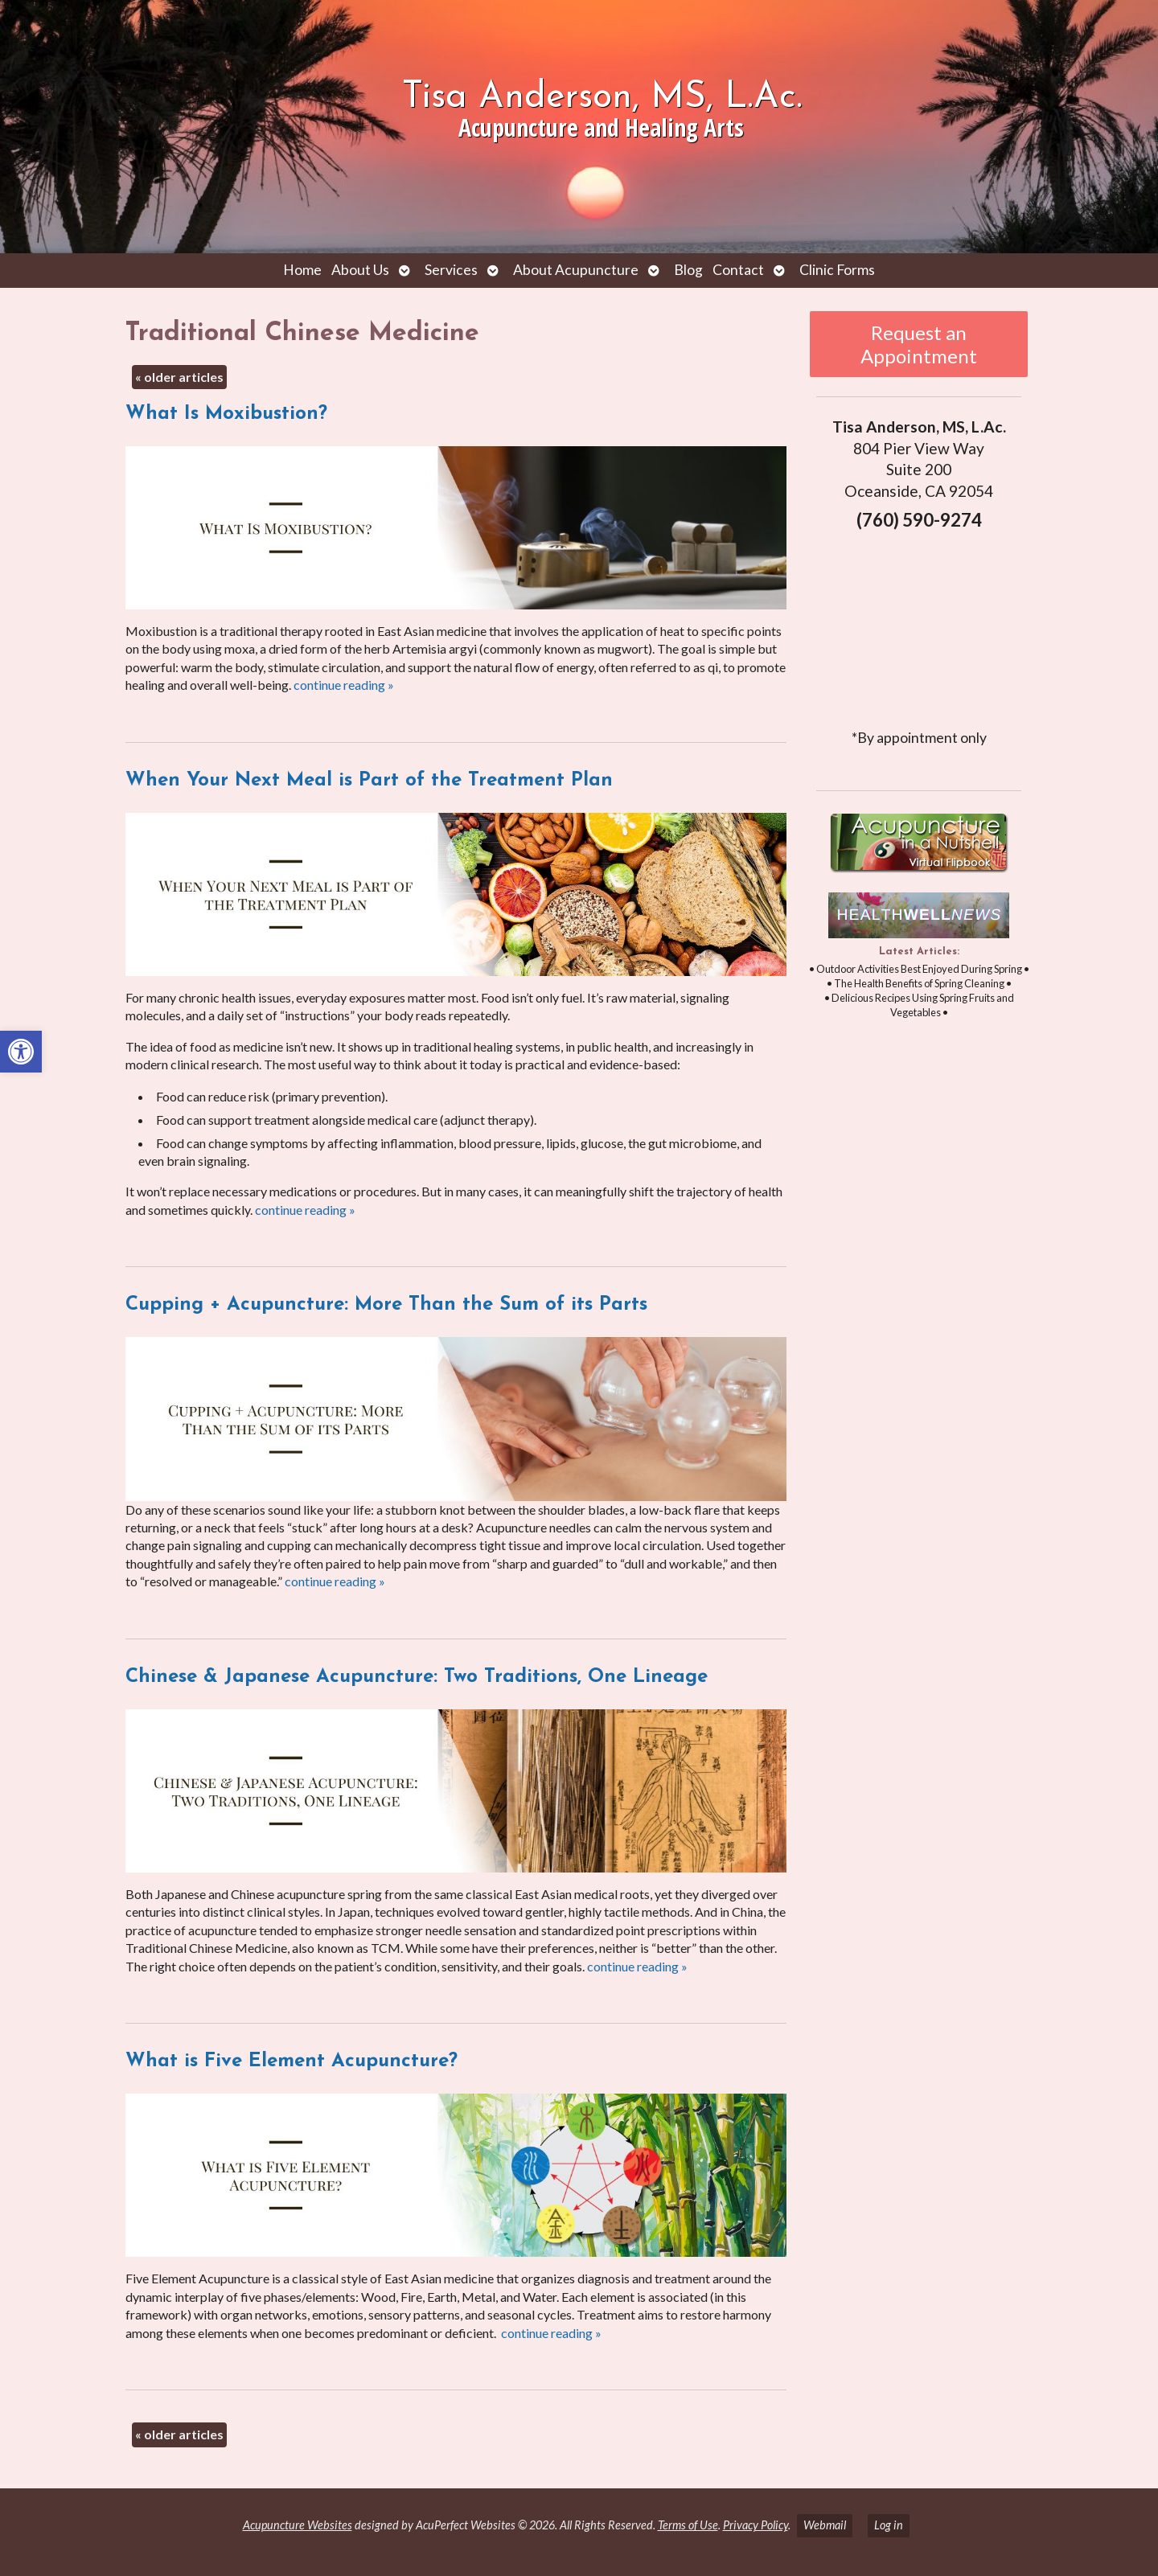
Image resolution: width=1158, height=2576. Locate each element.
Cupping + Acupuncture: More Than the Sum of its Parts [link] (386, 1305)
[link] (21, 1052)
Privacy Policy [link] (755, 2525)
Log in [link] (888, 2525)
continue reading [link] (344, 684)
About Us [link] (360, 269)
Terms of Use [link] (688, 2525)
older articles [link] (179, 376)
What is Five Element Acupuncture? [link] (291, 2061)
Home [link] (302, 269)
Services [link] (451, 269)
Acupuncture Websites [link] (297, 2525)
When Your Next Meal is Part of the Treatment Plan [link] (369, 780)
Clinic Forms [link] (837, 269)
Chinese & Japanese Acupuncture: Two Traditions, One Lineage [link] (416, 1677)
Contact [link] (738, 269)
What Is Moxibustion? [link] (226, 414)
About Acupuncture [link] (576, 269)
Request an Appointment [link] (918, 344)
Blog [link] (688, 269)
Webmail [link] (824, 2525)
